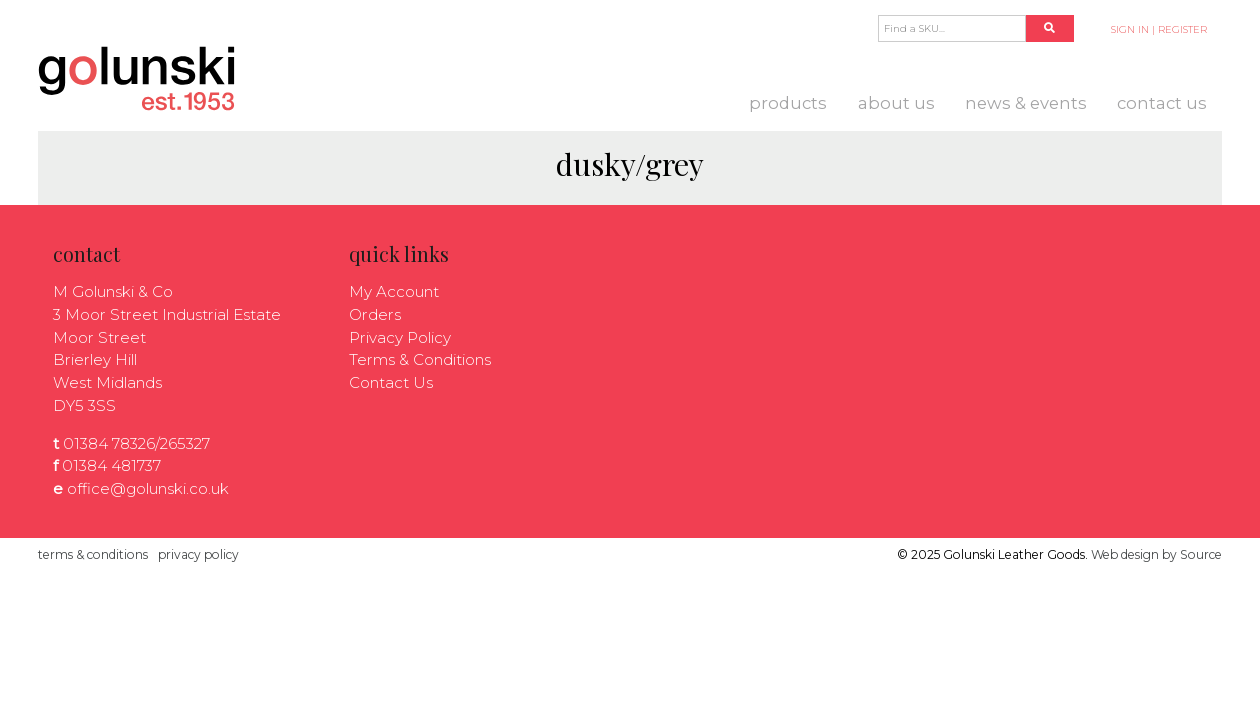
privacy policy (198, 554)
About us (896, 103)
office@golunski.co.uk (148, 488)
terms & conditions (93, 554)
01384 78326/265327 (136, 443)
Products (788, 103)
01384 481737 (111, 465)
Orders (375, 314)
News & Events (1026, 103)
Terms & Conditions (420, 359)
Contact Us (1162, 103)
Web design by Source (1156, 554)
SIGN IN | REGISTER (1159, 29)
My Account (394, 291)
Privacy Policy (400, 337)
